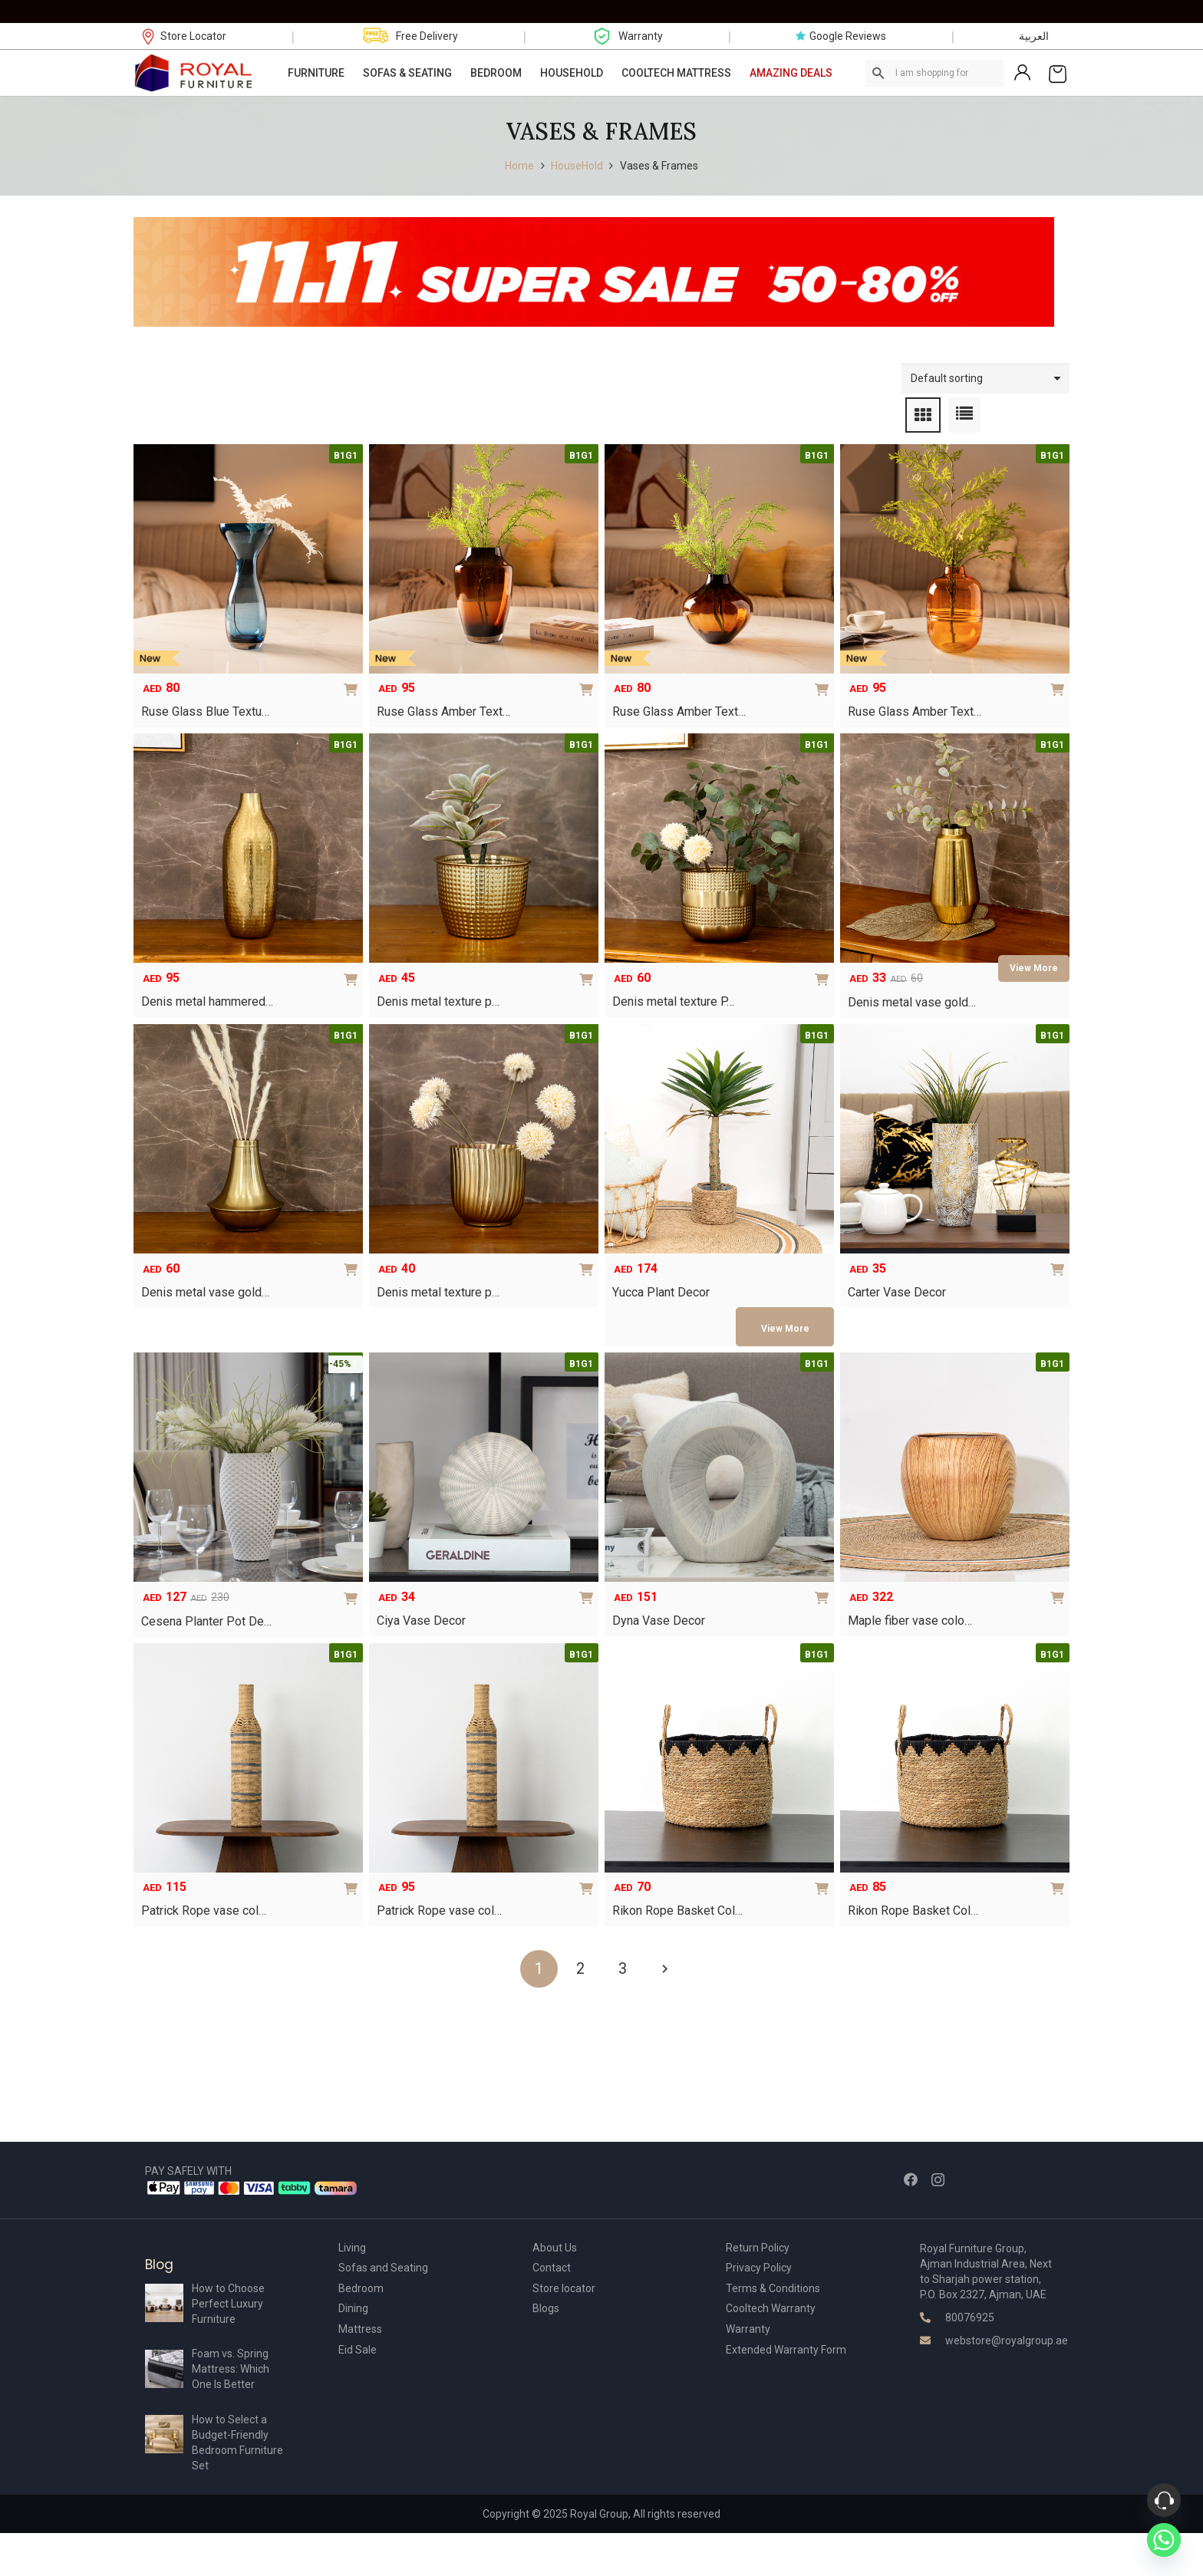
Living (352, 2248)
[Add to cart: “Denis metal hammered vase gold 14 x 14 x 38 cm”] (353, 966)
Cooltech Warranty (771, 2308)
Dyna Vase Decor (658, 1620)
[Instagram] (937, 2180)
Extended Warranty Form (786, 2350)
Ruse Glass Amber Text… (443, 711)
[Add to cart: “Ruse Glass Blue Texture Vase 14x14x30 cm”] (353, 676)
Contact (551, 2267)
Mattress (360, 2329)
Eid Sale (357, 2350)
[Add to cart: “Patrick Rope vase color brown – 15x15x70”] (353, 1875)
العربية (1034, 36)
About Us (554, 2248)
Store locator (563, 2288)
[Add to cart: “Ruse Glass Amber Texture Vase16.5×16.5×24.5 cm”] (1060, 676)
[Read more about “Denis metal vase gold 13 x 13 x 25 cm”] (1034, 968)
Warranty (748, 2329)
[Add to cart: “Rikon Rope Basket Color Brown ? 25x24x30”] (824, 1875)
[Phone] (1164, 2500)
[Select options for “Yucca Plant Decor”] (785, 1326)
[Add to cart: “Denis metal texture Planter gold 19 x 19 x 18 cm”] (824, 966)
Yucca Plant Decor (661, 1292)
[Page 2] (580, 1969)
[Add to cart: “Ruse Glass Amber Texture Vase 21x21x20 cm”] (824, 676)
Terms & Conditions (773, 2288)
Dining (353, 2308)
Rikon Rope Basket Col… (677, 1910)
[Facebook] (911, 2179)
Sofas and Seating (383, 2267)
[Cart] (1058, 73)
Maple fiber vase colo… (910, 1620)
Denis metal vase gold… (912, 1002)
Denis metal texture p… (438, 1001)
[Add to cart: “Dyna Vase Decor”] (824, 1584)
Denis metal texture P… (673, 1001)
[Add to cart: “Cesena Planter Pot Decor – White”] (353, 1585)
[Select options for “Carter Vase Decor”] (1060, 1256)
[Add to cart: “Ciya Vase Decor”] (589, 1584)
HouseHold (577, 166)
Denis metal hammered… (207, 1001)
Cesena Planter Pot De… (206, 1621)
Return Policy (757, 2248)
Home (519, 166)
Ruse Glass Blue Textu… (205, 711)
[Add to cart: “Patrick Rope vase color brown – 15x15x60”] (589, 1875)
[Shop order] (985, 379)
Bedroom (361, 2288)
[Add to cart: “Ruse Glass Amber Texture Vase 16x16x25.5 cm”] (589, 676)
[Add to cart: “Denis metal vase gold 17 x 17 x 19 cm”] (353, 1256)
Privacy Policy (759, 2267)
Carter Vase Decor (897, 1292)
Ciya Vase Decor (421, 1620)
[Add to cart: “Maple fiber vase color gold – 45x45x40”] (1060, 1584)
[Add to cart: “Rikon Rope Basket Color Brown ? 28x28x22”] (1060, 1875)
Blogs (545, 2308)
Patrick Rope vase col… (203, 1910)
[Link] (194, 73)
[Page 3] (622, 1969)
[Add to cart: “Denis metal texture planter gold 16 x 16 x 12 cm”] (589, 966)
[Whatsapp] (1164, 2540)
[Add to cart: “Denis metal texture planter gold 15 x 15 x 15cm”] (589, 1256)
